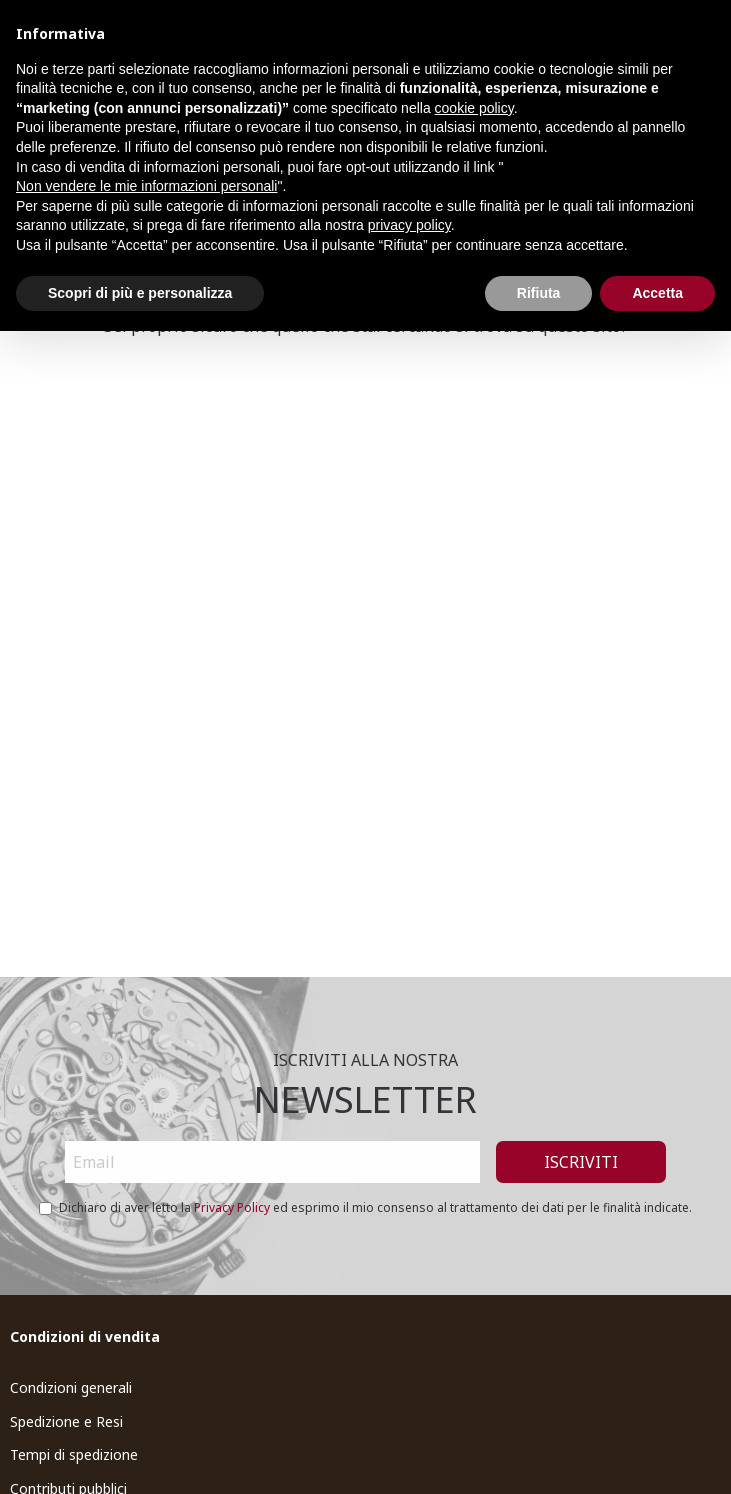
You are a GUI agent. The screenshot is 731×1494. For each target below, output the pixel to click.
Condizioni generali (71, 1387)
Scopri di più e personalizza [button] (140, 293)
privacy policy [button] (409, 225)
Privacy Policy (232, 1207)
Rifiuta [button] (539, 293)
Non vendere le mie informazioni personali (146, 186)
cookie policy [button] (474, 108)
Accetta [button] (657, 293)
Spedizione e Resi (66, 1421)
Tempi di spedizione (74, 1454)
